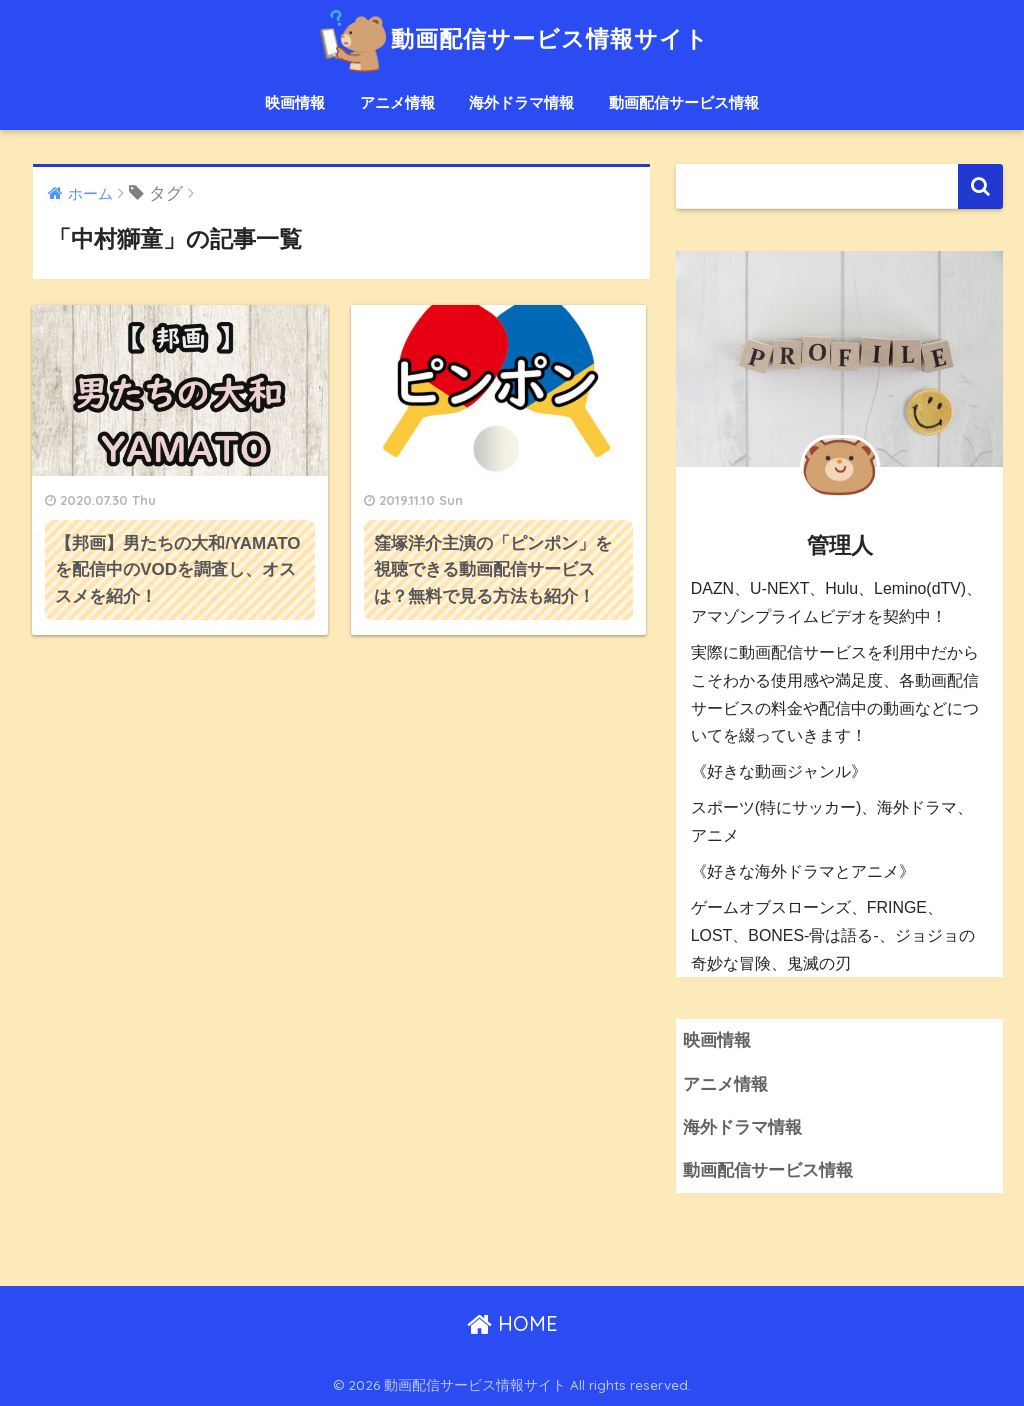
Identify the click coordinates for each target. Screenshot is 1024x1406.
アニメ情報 (397, 102)
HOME (512, 1323)
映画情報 (295, 102)
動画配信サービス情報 (684, 102)
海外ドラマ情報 (521, 102)
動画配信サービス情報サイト (511, 38)
